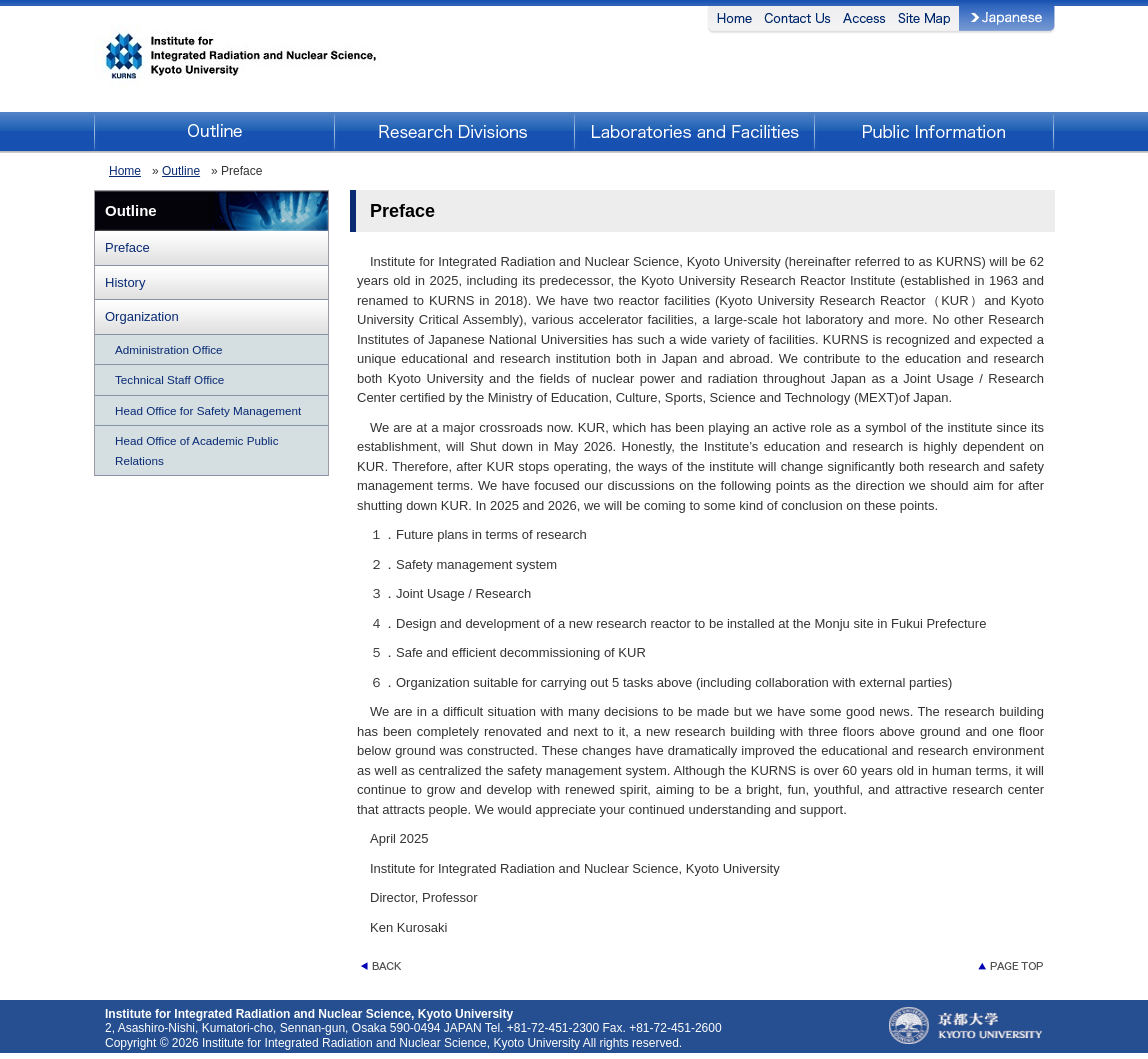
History (125, 282)
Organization (142, 316)
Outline (181, 171)
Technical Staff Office (169, 379)
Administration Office (169, 349)
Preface (127, 247)
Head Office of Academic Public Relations (197, 450)
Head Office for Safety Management (208, 410)
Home (125, 171)
